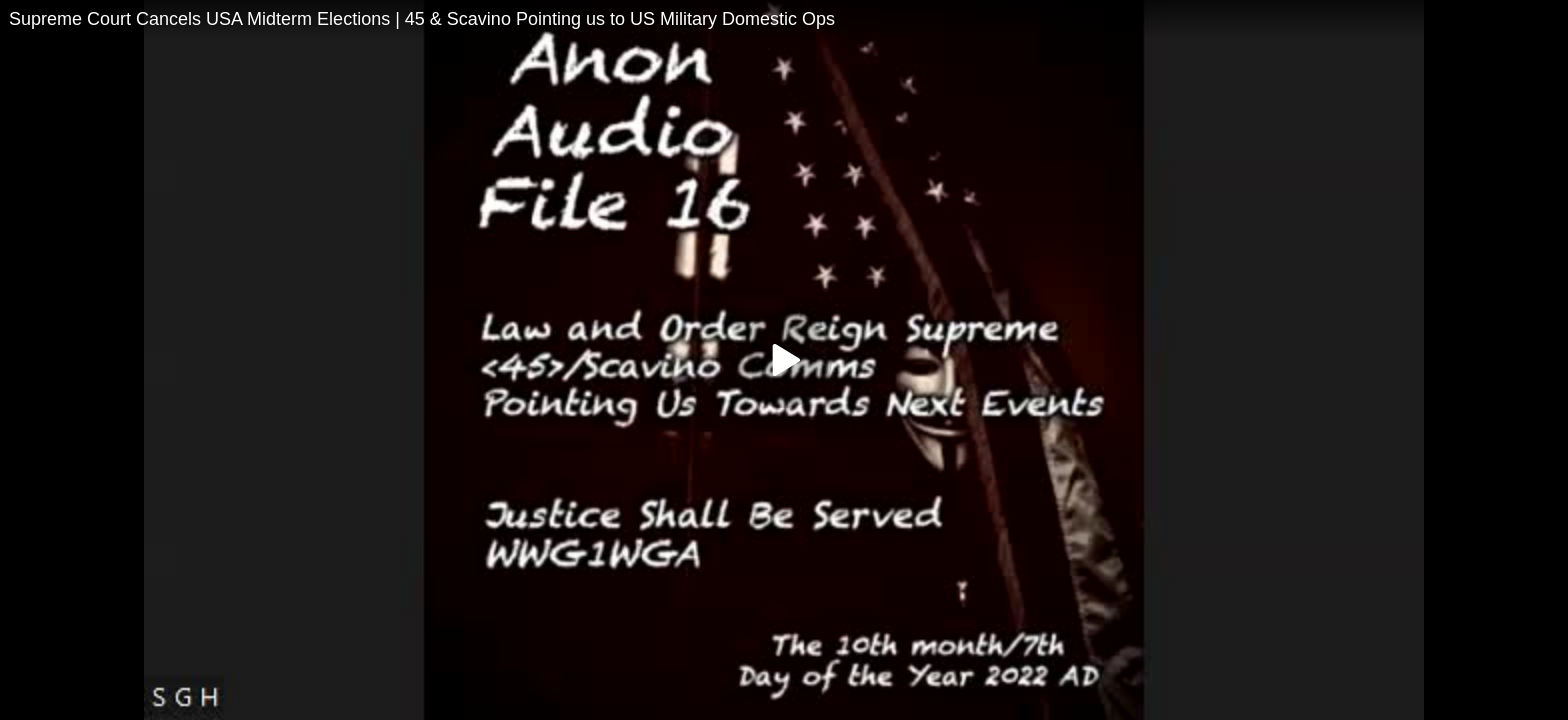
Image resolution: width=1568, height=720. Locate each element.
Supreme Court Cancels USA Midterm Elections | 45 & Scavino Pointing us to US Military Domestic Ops (422, 19)
